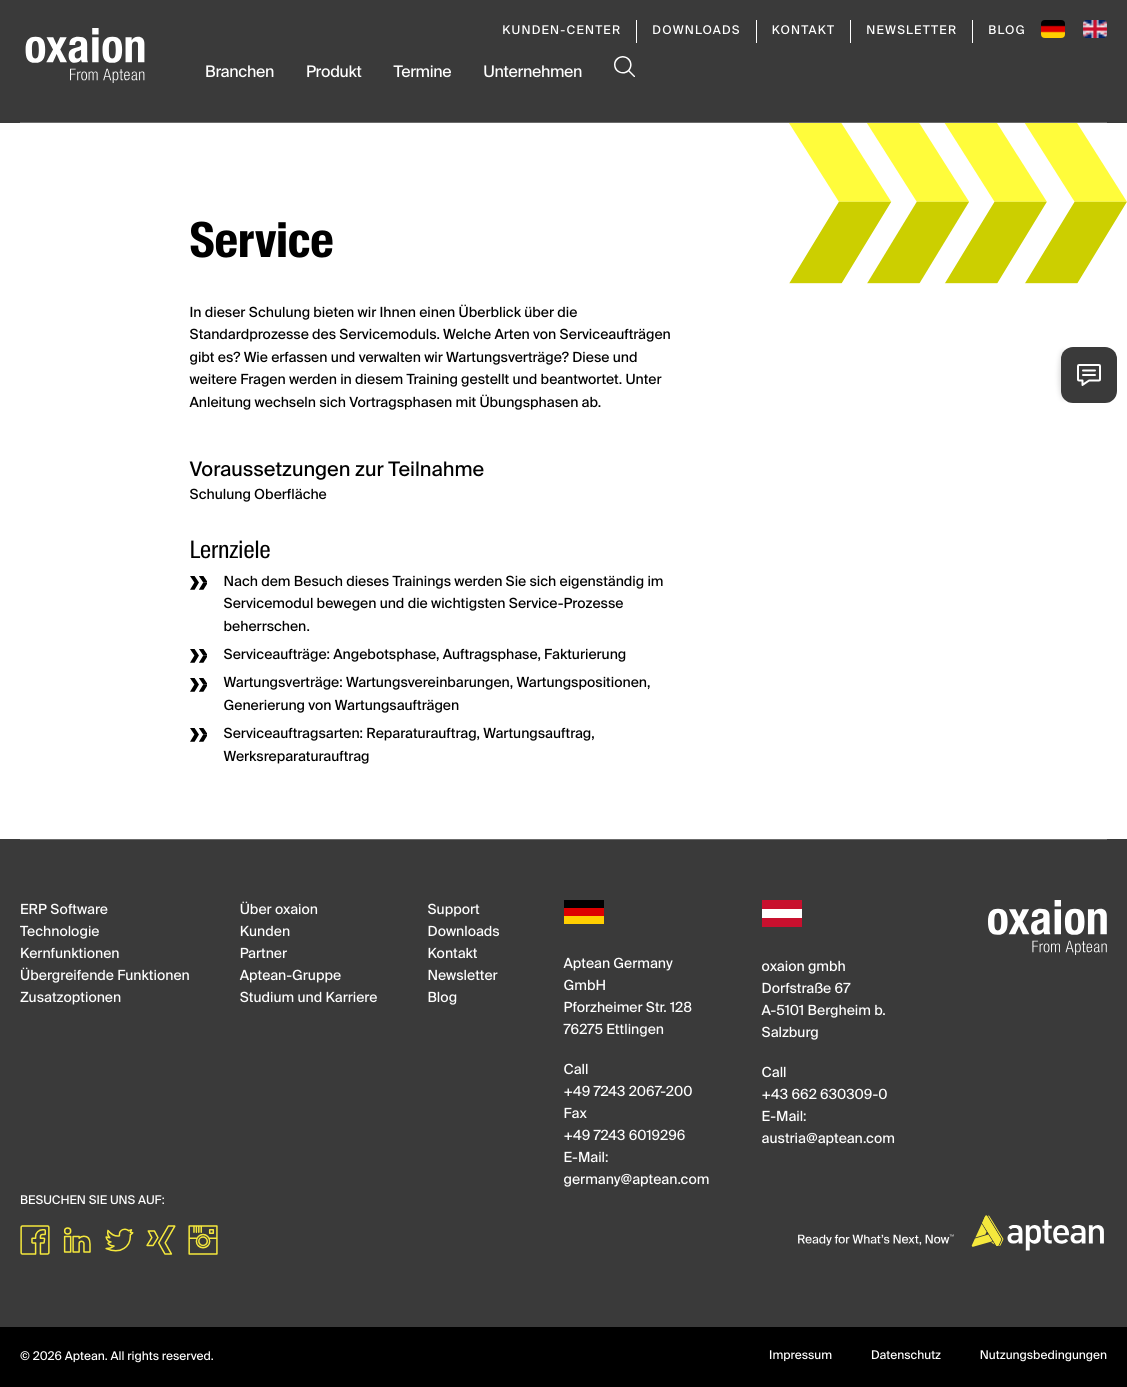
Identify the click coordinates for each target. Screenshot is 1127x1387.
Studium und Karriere (309, 999)
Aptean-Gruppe (290, 977)
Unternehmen (532, 73)
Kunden (265, 933)
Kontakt (804, 31)
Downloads (696, 31)
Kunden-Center (561, 31)
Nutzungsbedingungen (1043, 1356)
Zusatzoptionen (70, 999)
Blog (1007, 31)
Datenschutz (906, 1356)
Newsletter (911, 31)
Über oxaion (279, 911)
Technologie (59, 933)
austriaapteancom (828, 1140)
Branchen (239, 73)
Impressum (800, 1356)
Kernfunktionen (69, 955)
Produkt (334, 73)
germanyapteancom (637, 1181)
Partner (263, 955)
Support (453, 911)
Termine (422, 73)
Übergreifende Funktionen (105, 977)
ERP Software (64, 911)
